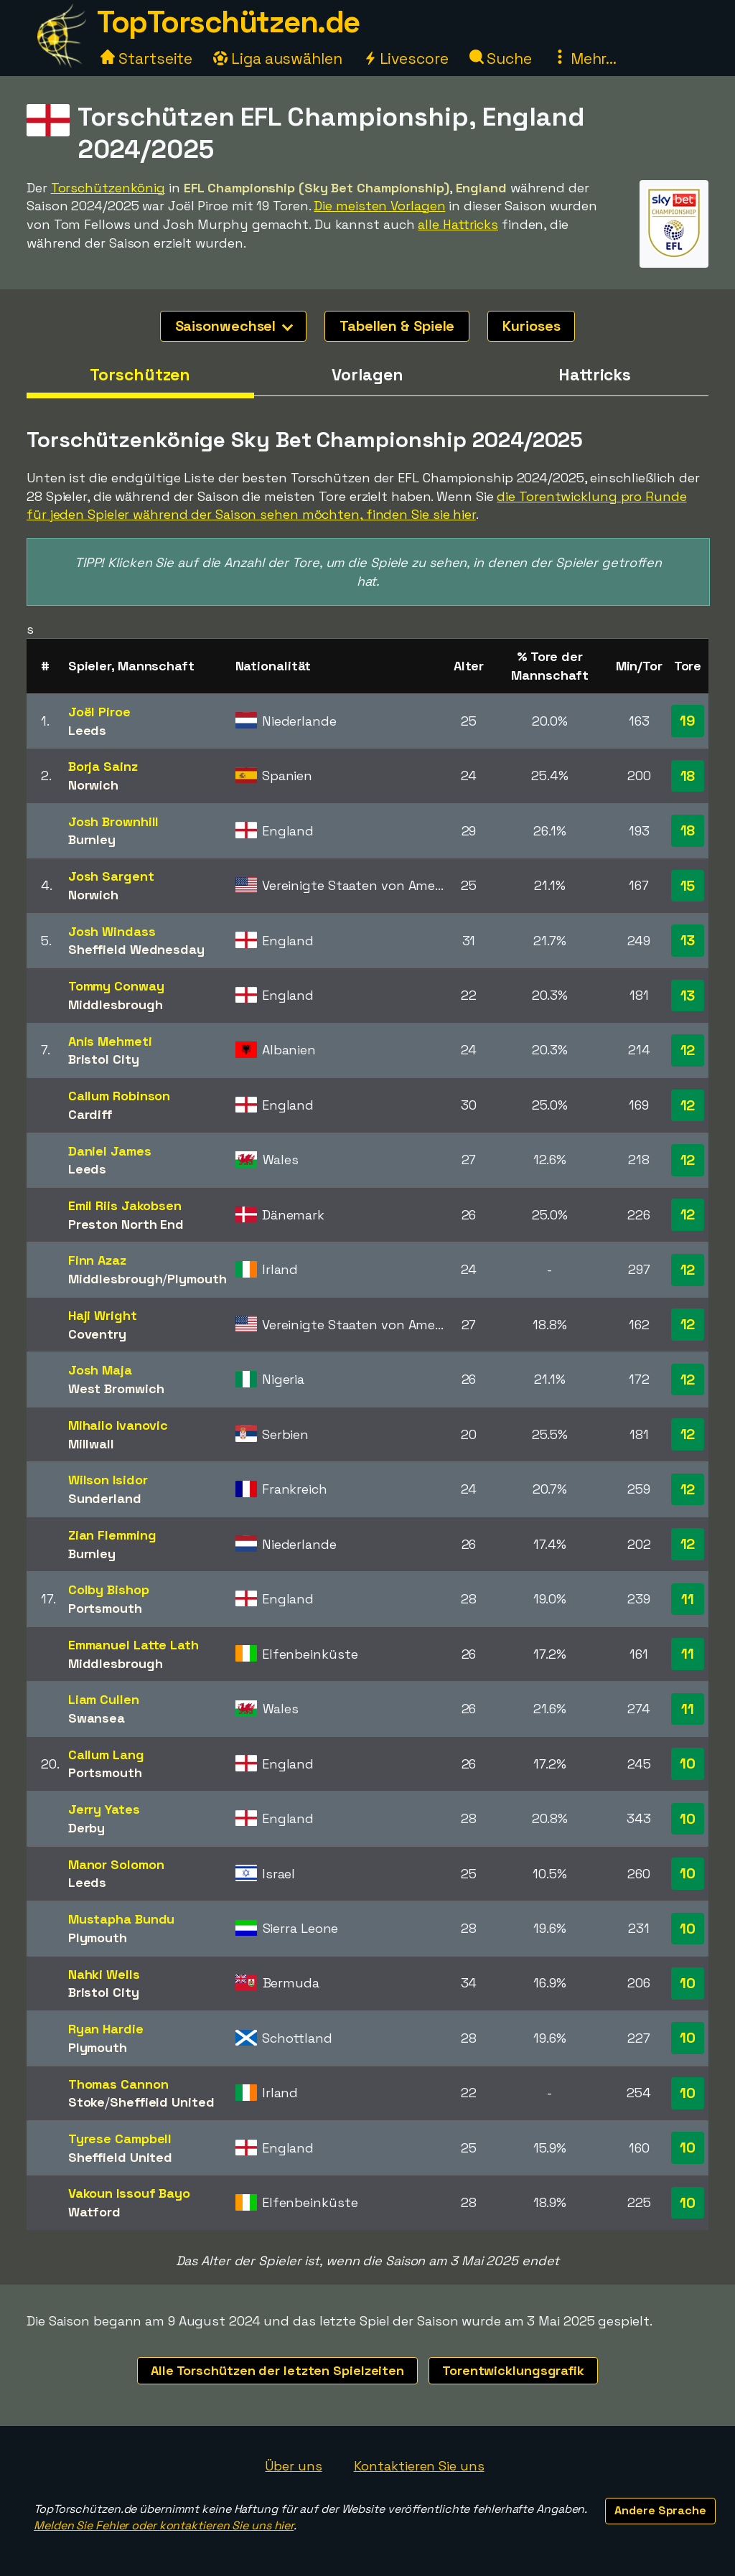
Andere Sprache (660, 2510)
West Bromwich (116, 1388)
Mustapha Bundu (121, 1919)
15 (688, 885)
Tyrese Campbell (120, 2138)
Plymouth (196, 1278)
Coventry (97, 1334)
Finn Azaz (97, 1260)
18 (688, 776)
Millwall (91, 1443)
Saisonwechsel (234, 326)
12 (688, 1050)
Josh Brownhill (113, 821)
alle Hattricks (458, 224)
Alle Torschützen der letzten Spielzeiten (277, 2370)
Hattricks (594, 374)
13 (688, 940)
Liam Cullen (103, 1699)
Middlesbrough (115, 1004)
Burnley (92, 839)
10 (688, 1763)
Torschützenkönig (108, 187)
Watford (94, 2211)
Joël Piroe (99, 711)
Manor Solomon (116, 1864)
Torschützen (140, 374)
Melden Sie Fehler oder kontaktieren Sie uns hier (164, 2525)
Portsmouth (105, 1608)
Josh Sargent (111, 876)
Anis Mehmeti (110, 1041)
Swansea (96, 1718)
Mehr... (585, 58)
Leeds (87, 730)
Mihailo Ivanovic (118, 1425)
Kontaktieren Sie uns (419, 2466)
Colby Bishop (108, 1589)
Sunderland (104, 1498)
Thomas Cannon (118, 2084)
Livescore (406, 58)
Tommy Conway (116, 986)
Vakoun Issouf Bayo (129, 2193)
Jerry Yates (104, 1809)
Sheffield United (162, 2102)
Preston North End (126, 1224)
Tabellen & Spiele (397, 326)
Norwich (93, 785)
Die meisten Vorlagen (379, 205)
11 (687, 1599)
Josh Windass (112, 931)
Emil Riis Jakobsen (125, 1205)
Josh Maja (100, 1370)
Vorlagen (367, 374)
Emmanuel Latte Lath (133, 1644)
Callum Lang (106, 1754)
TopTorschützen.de (228, 22)
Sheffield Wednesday (136, 949)
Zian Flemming (112, 1535)
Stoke (87, 2102)
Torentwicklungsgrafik (513, 2370)
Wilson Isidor (108, 1479)
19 (688, 720)
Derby (87, 1827)
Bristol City (103, 1059)
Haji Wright (102, 1315)
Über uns (293, 2466)
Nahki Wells (104, 1974)
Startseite (146, 58)
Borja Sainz (103, 766)
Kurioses (531, 326)
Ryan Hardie (106, 2028)
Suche (500, 58)
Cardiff (90, 1114)
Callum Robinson (119, 1095)
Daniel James (109, 1151)
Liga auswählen (277, 58)
